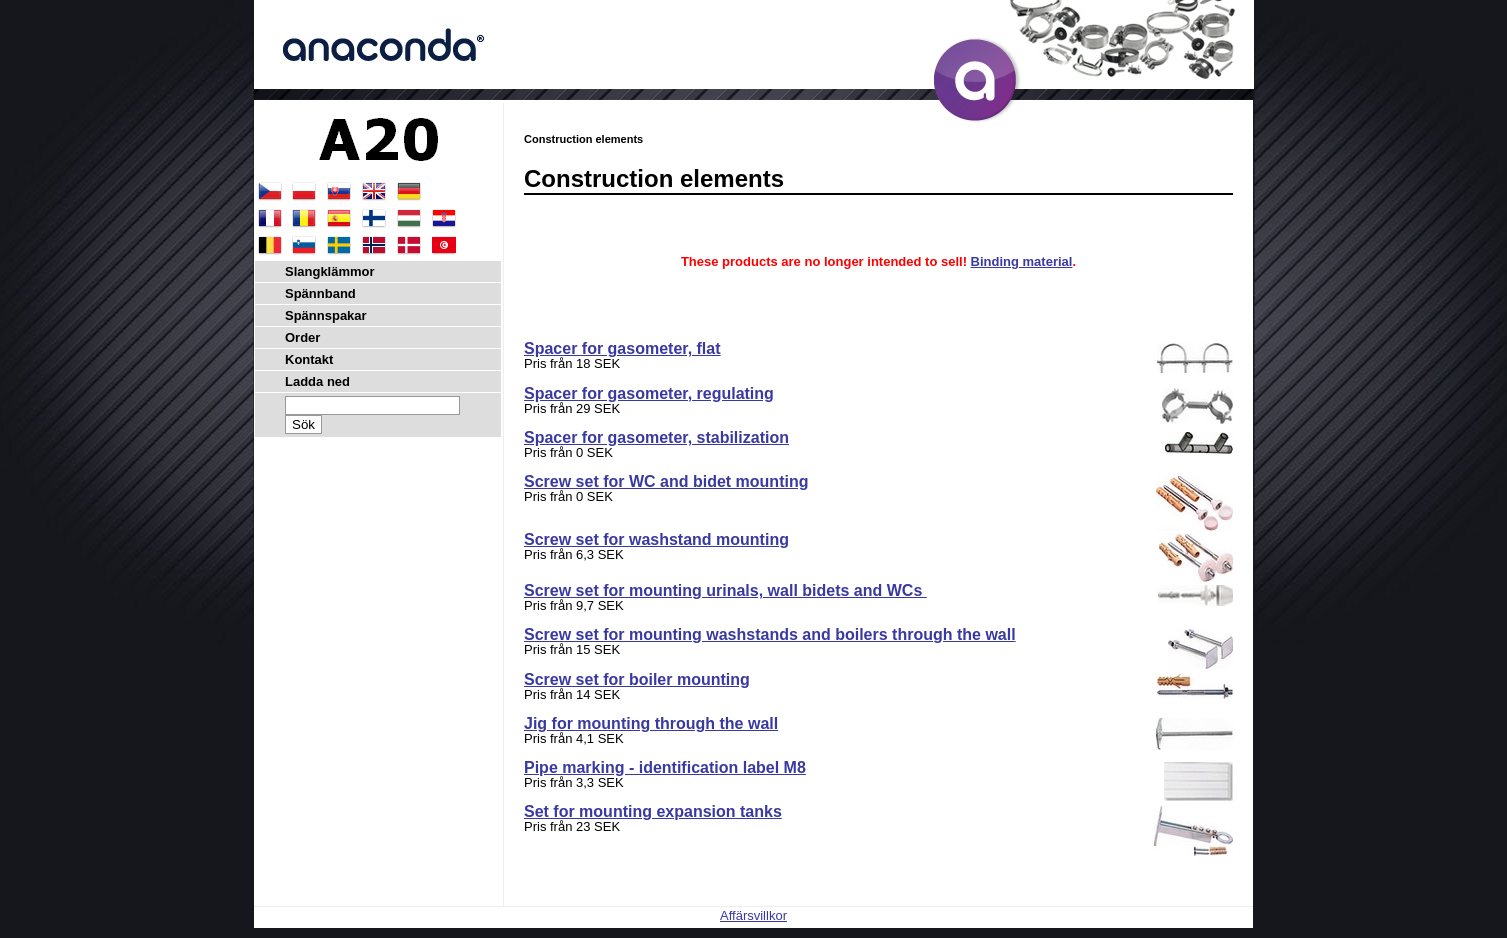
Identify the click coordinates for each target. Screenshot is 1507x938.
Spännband (320, 293)
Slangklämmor (330, 271)
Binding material (1022, 261)
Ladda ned (317, 381)
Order (302, 337)
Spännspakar (326, 315)
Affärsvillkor (753, 915)
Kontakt (309, 359)
